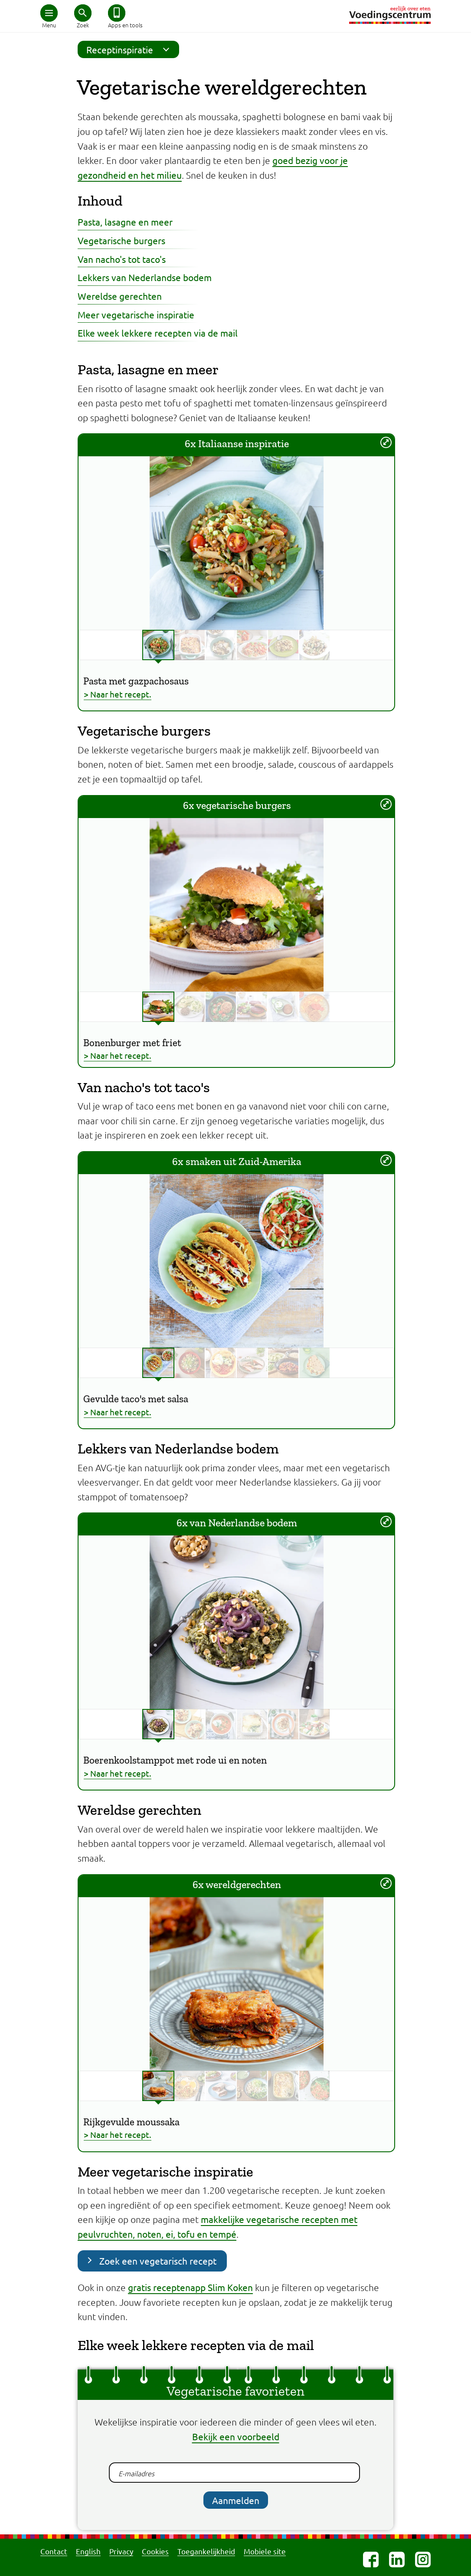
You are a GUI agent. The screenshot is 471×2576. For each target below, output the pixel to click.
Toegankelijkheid (206, 2551)
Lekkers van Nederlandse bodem (145, 277)
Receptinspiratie (130, 49)
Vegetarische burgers (121, 240)
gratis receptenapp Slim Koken (190, 2287)
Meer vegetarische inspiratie (136, 314)
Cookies (155, 2551)
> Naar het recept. (117, 694)
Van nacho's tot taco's (122, 259)
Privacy (121, 2551)
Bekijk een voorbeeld (235, 2436)
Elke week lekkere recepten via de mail (158, 332)
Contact (53, 2551)
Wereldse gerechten (120, 295)
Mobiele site (265, 2551)
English (88, 2551)
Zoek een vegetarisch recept (157, 2260)
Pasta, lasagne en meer (125, 221)
